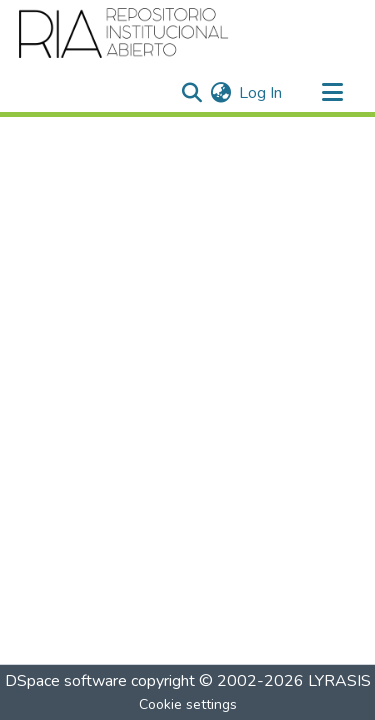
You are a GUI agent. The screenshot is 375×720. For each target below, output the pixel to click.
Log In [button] (261, 93)
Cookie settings (188, 704)
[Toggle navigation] (332, 93)
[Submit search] (191, 93)
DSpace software (66, 681)
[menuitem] (220, 93)
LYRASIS (339, 681)
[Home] (124, 33)
